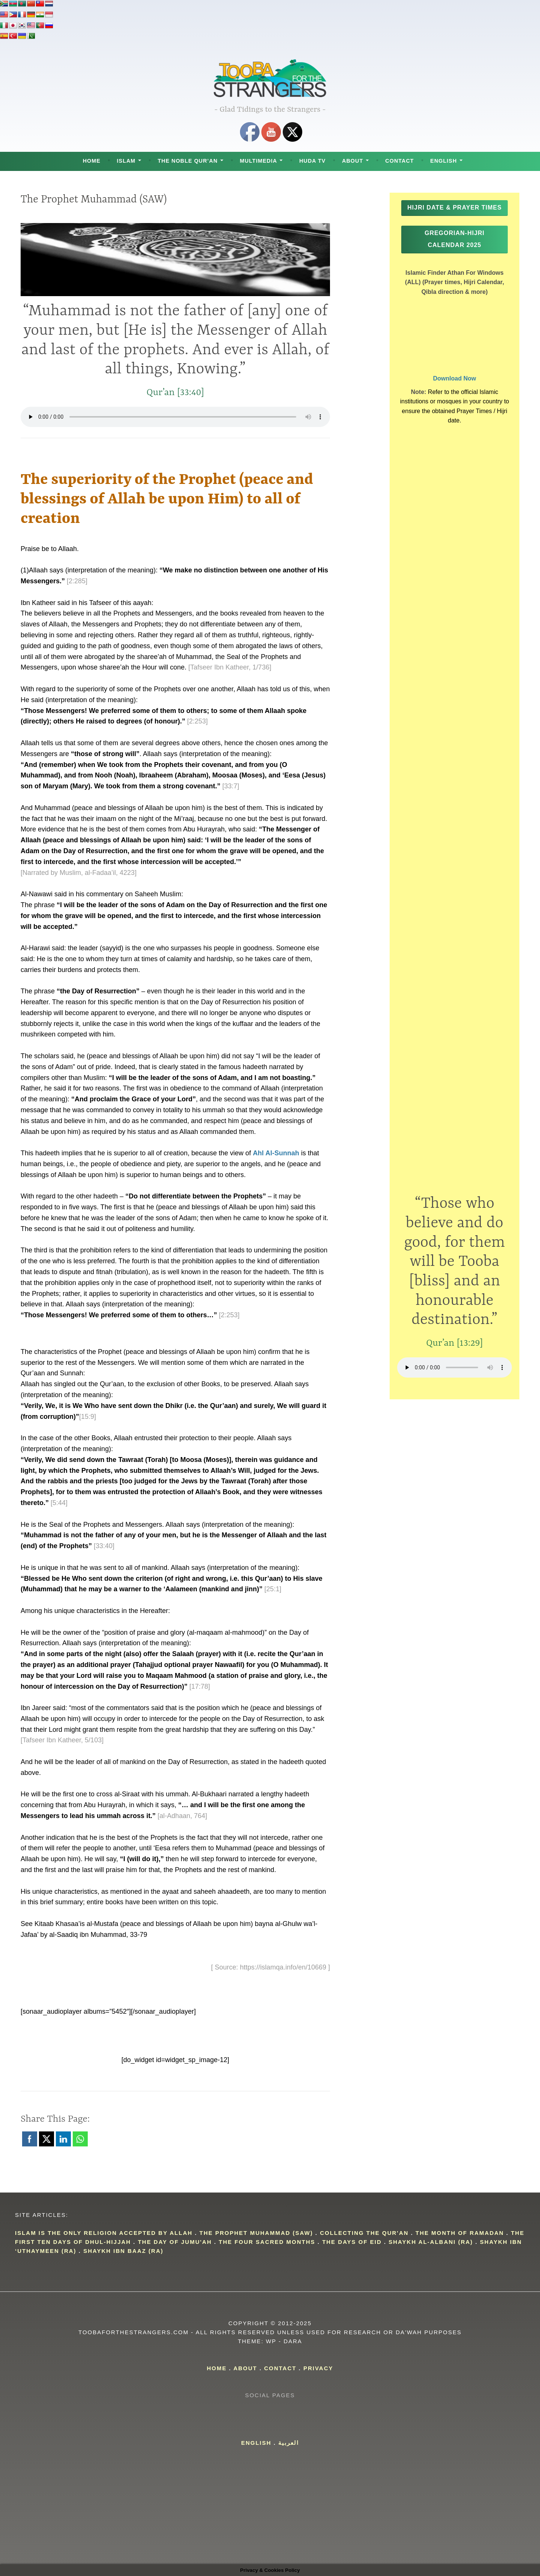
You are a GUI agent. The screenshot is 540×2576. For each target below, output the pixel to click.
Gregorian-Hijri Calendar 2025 (454, 251)
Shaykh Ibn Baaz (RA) (123, 2251)
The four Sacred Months (267, 2242)
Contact (399, 161)
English (443, 161)
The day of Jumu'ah (175, 2242)
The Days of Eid (352, 2242)
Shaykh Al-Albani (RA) (430, 2242)
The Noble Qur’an (188, 161)
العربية (288, 2443)
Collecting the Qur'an (364, 2233)
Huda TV (312, 161)
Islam (126, 161)
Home (91, 161)
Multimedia (258, 161)
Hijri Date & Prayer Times (454, 213)
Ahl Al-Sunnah (276, 1153)
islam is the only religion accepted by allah (103, 2233)
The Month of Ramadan (460, 2233)
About (352, 161)
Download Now (454, 390)
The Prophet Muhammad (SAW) (256, 2233)
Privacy (318, 2368)
